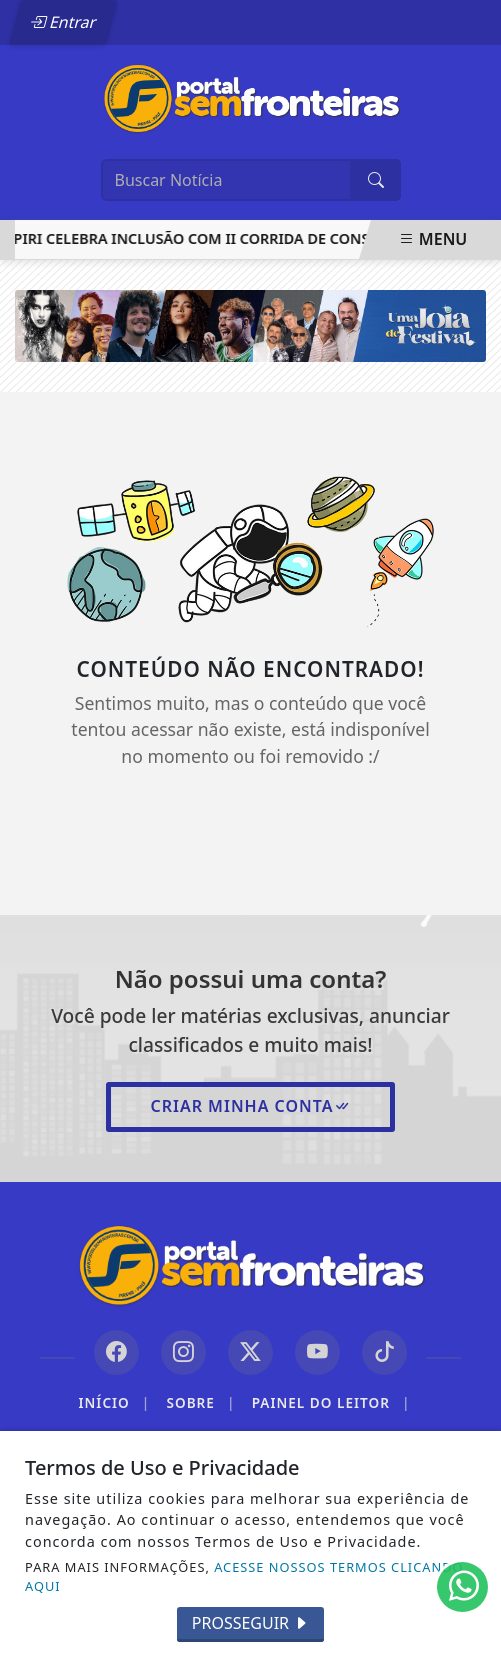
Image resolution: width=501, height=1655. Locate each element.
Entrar (63, 22)
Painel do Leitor (331, 1403)
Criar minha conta (250, 1106)
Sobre (200, 1403)
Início (115, 1403)
